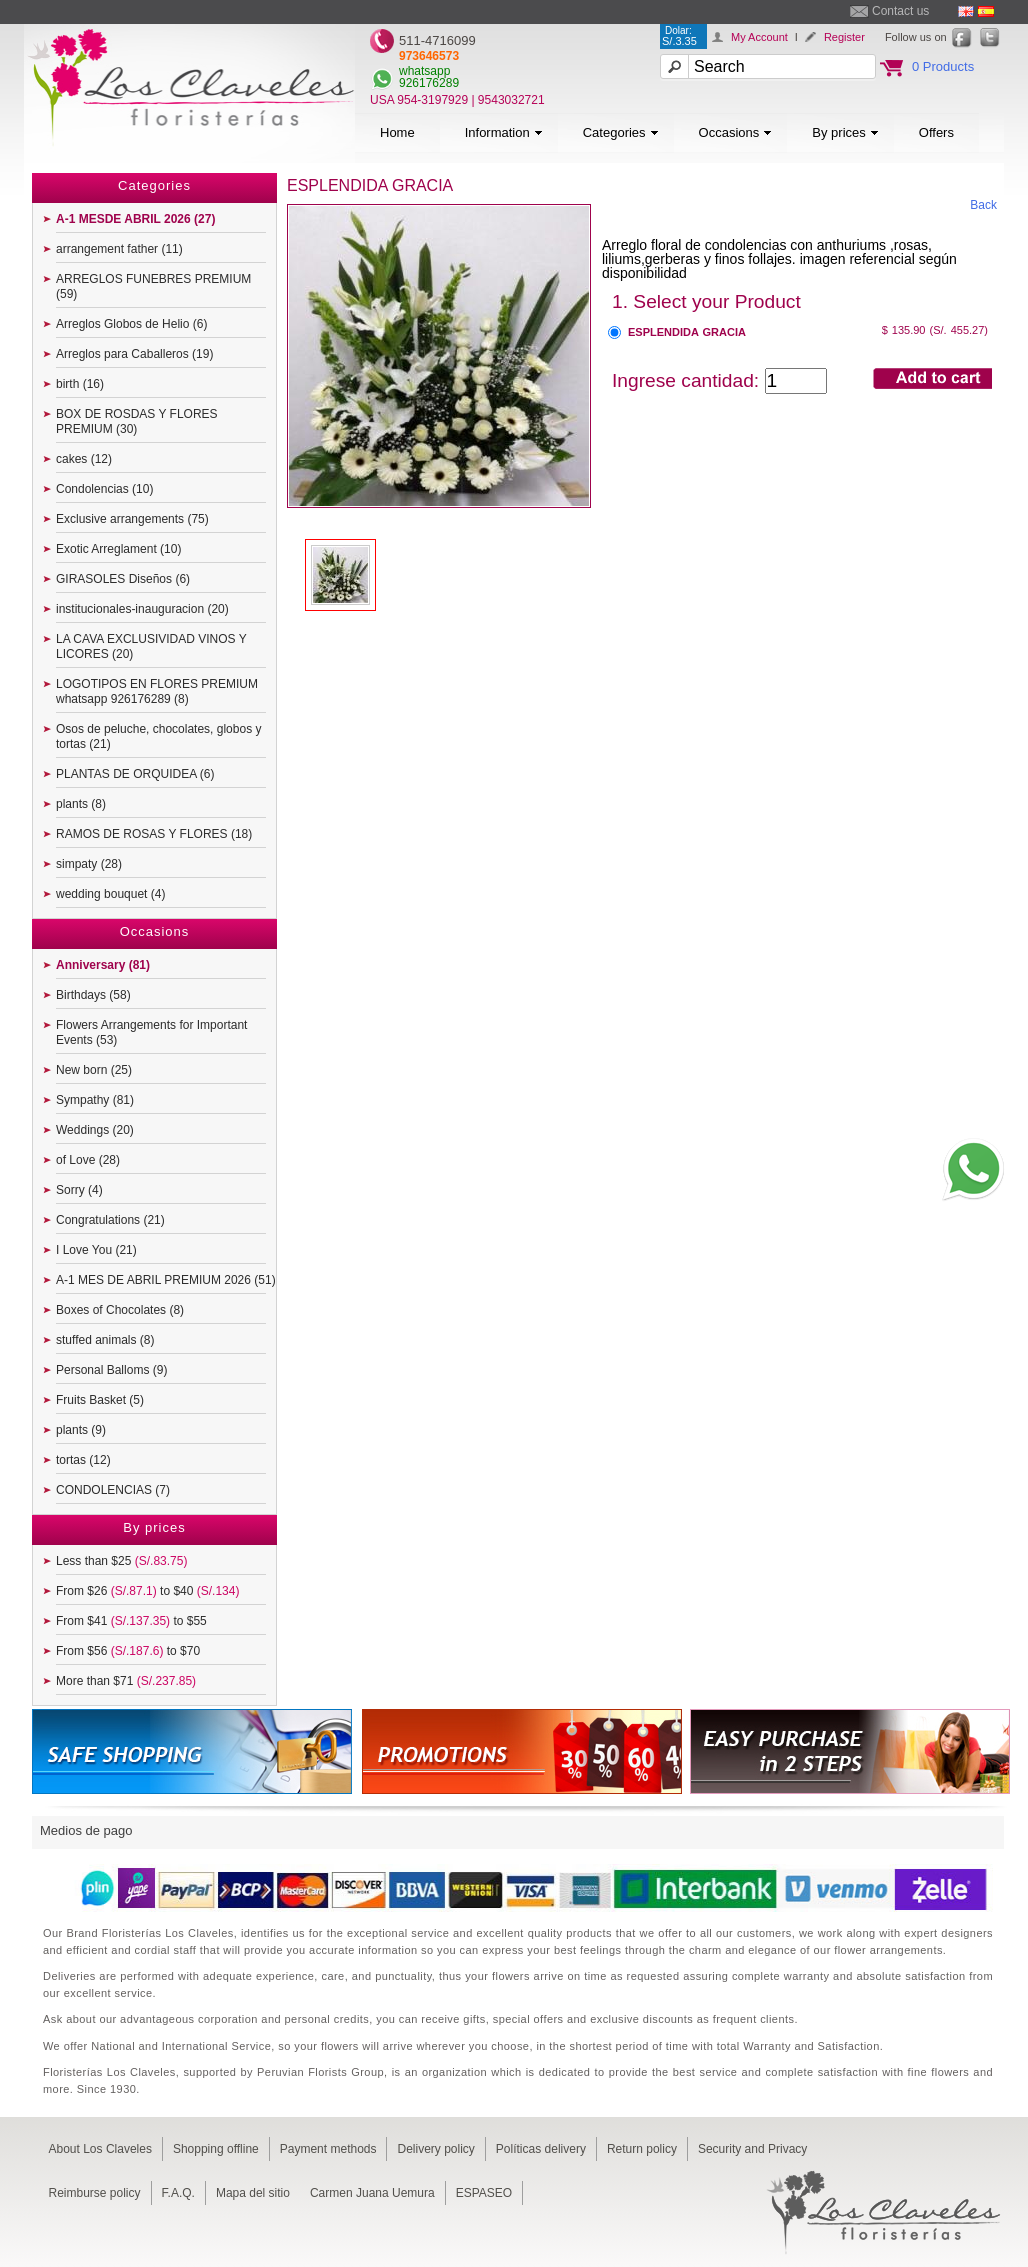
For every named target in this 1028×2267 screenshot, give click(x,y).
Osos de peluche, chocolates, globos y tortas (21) (158, 736)
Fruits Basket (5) (100, 1400)
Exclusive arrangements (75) (132, 519)
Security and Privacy (752, 2149)
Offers (936, 132)
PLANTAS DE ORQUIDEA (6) (135, 774)
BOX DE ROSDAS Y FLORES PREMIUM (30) (137, 421)
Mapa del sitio (253, 2193)
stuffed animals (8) (105, 1340)
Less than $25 (121, 1561)
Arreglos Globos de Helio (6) (131, 324)
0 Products (943, 66)
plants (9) (81, 1430)
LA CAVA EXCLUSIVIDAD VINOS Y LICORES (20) (151, 646)
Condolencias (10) (104, 489)
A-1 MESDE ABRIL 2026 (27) (135, 219)
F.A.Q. (178, 2193)
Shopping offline (216, 2149)
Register (844, 37)
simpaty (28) (89, 864)
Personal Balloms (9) (111, 1370)
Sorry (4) (79, 1190)
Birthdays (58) (93, 995)
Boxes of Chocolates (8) (120, 1310)
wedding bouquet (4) (110, 894)
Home (397, 132)
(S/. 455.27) (959, 330)
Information (504, 132)
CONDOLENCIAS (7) (113, 1490)
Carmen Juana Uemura (372, 2193)
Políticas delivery (541, 2149)
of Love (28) (88, 1160)
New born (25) (94, 1070)
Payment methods (328, 2149)
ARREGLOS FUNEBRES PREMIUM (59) (153, 286)
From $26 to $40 (147, 1591)
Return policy (642, 2149)
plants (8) (81, 804)
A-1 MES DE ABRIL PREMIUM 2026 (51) (166, 1280)
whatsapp (424, 71)
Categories (621, 132)
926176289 (429, 83)
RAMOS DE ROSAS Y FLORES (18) (154, 834)
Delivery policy (435, 2149)
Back (983, 205)
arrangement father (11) (119, 249)
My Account (759, 37)
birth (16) (80, 384)
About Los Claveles (100, 2149)
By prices (845, 132)
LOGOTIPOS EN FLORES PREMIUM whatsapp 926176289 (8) (157, 691)
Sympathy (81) (95, 1100)
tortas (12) (83, 1460)
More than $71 (126, 1681)
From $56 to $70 (128, 1651)
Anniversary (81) (103, 965)
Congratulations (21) (110, 1220)
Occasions (736, 132)
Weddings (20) (95, 1130)
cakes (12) (84, 459)
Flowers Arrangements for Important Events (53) (151, 1032)
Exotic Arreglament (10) (118, 549)
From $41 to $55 (131, 1621)
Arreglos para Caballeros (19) (134, 354)
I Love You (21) (96, 1250)
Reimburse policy (95, 2193)
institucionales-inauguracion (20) (142, 609)
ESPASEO (484, 2193)
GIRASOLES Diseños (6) (123, 579)
